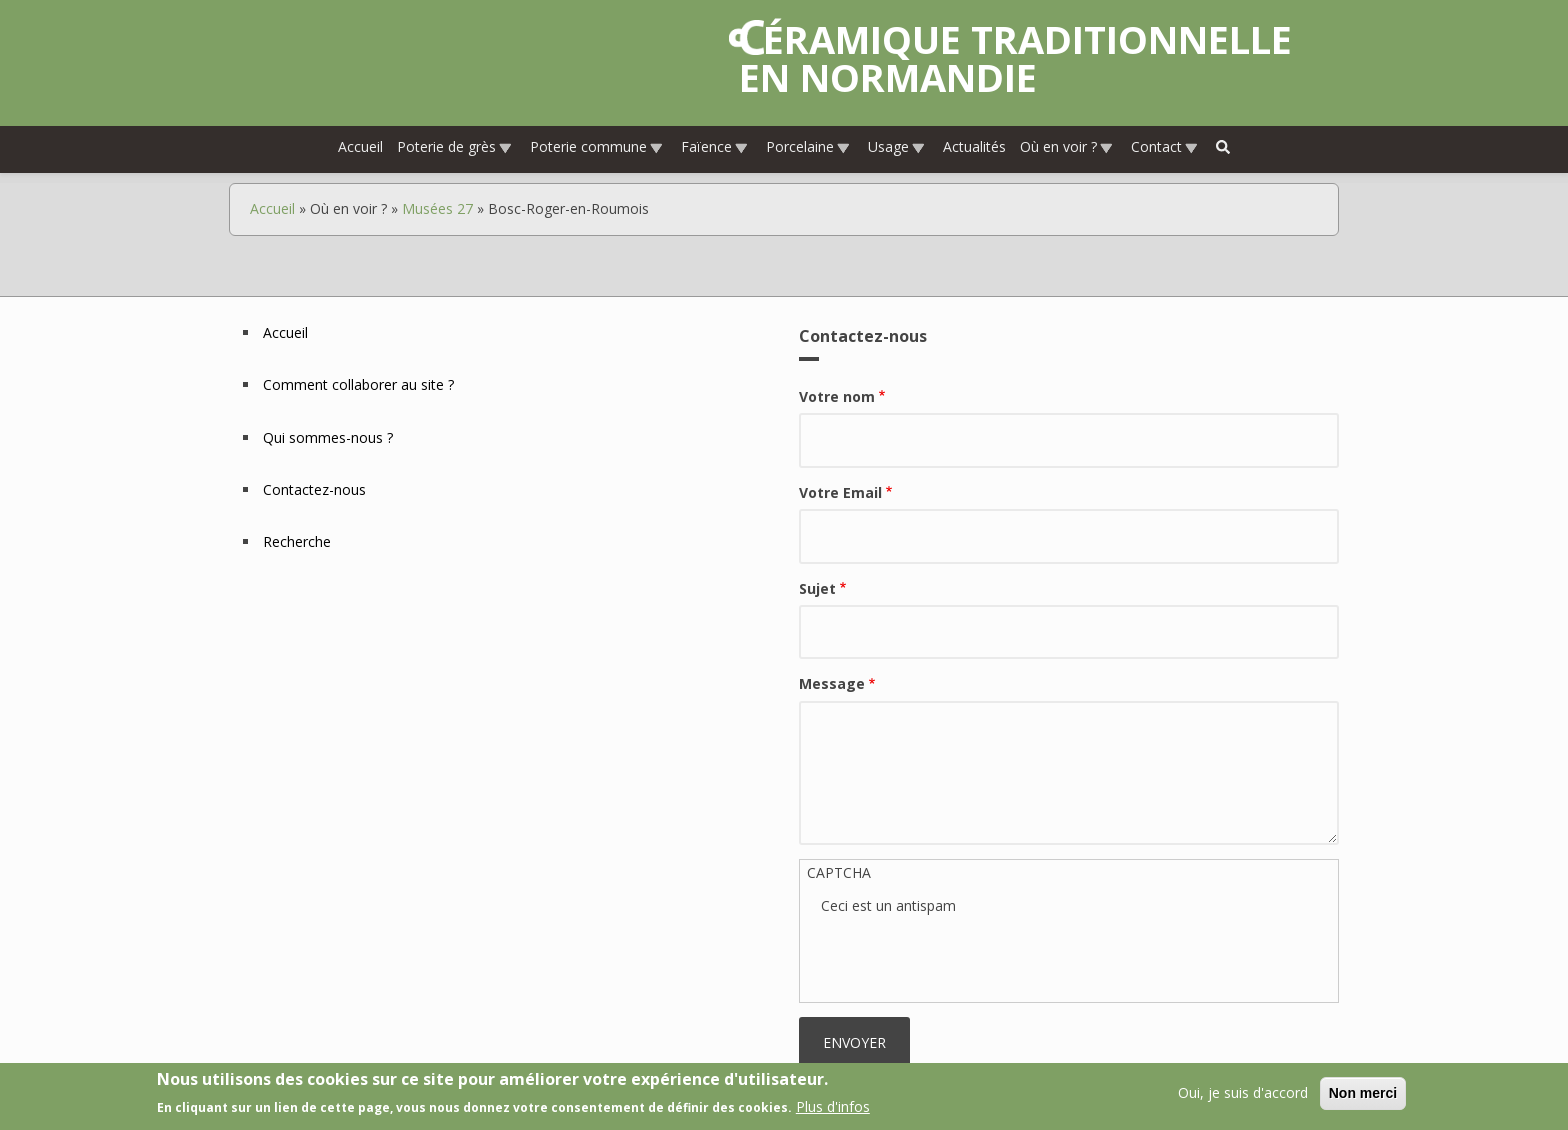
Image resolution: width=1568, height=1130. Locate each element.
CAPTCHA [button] (839, 872)
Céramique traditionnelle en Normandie (1015, 58)
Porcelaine (808, 146)
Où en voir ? (1067, 146)
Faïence (715, 146)
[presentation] (973, 956)
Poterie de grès (455, 146)
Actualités (974, 146)
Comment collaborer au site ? (358, 384)
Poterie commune (597, 146)
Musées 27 (437, 208)
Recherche (297, 541)
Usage (897, 146)
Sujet (817, 588)
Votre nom (837, 396)
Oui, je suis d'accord (1243, 1092)
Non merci (1363, 1093)
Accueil (360, 146)
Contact (1165, 146)
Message (832, 683)
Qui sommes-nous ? (328, 437)
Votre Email (840, 492)
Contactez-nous (314, 489)
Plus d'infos (833, 1106)
